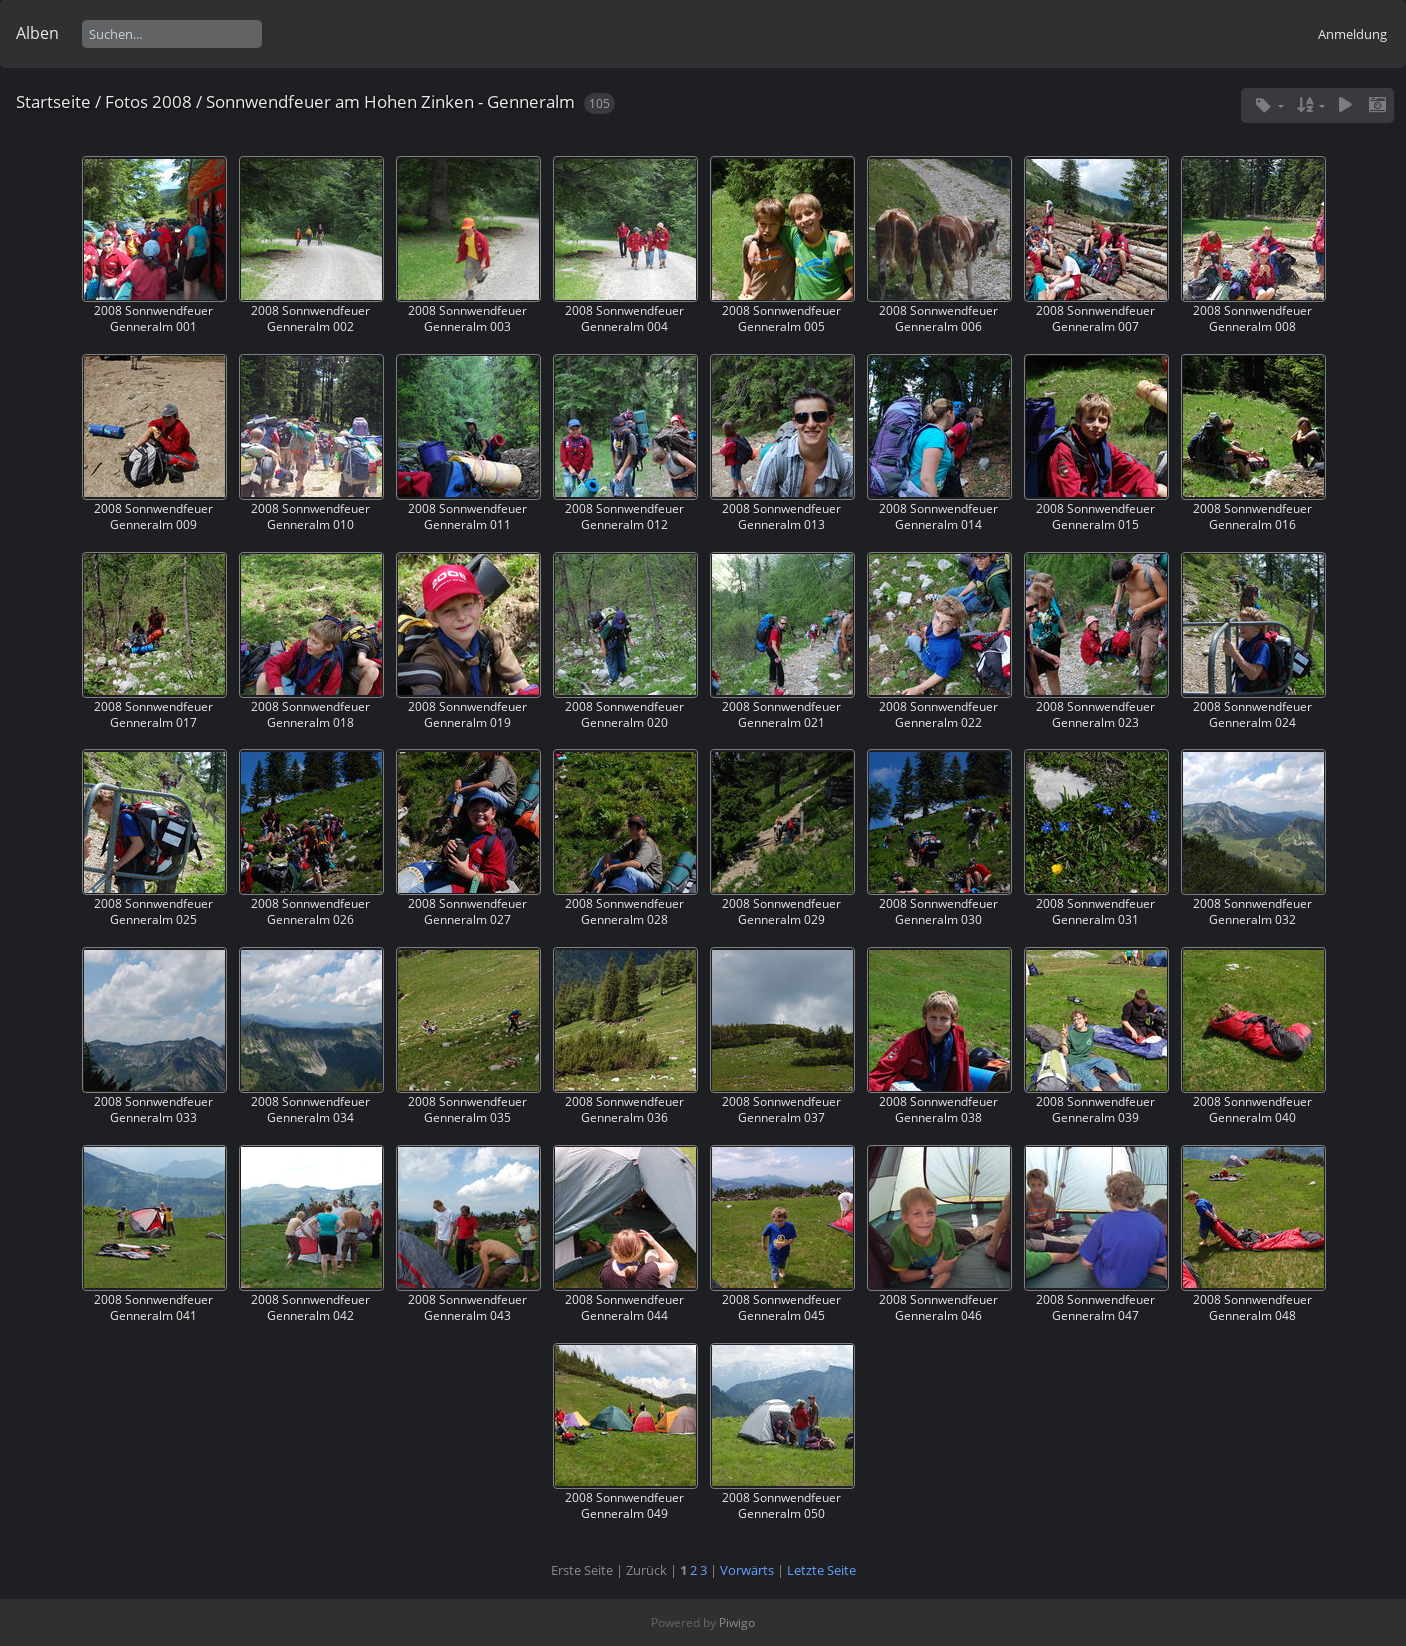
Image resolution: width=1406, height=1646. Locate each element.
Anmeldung (1352, 34)
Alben (37, 33)
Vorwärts (747, 1570)
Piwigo (737, 1622)
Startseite (53, 101)
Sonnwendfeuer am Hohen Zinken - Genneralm (390, 101)
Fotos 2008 (148, 101)
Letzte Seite (821, 1570)
